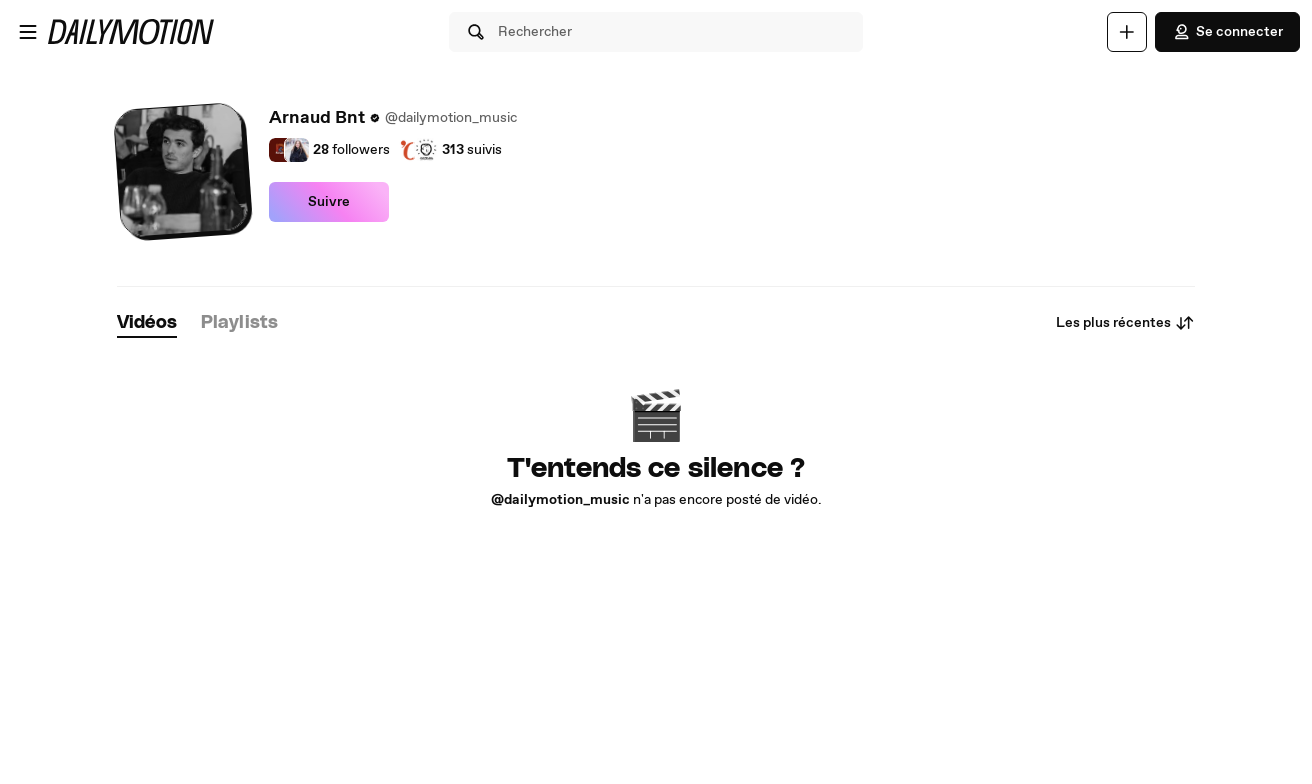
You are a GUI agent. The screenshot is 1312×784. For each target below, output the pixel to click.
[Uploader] (1127, 32)
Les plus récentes (1125, 323)
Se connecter (1227, 32)
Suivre (329, 202)
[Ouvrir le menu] (28, 32)
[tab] (147, 323)
